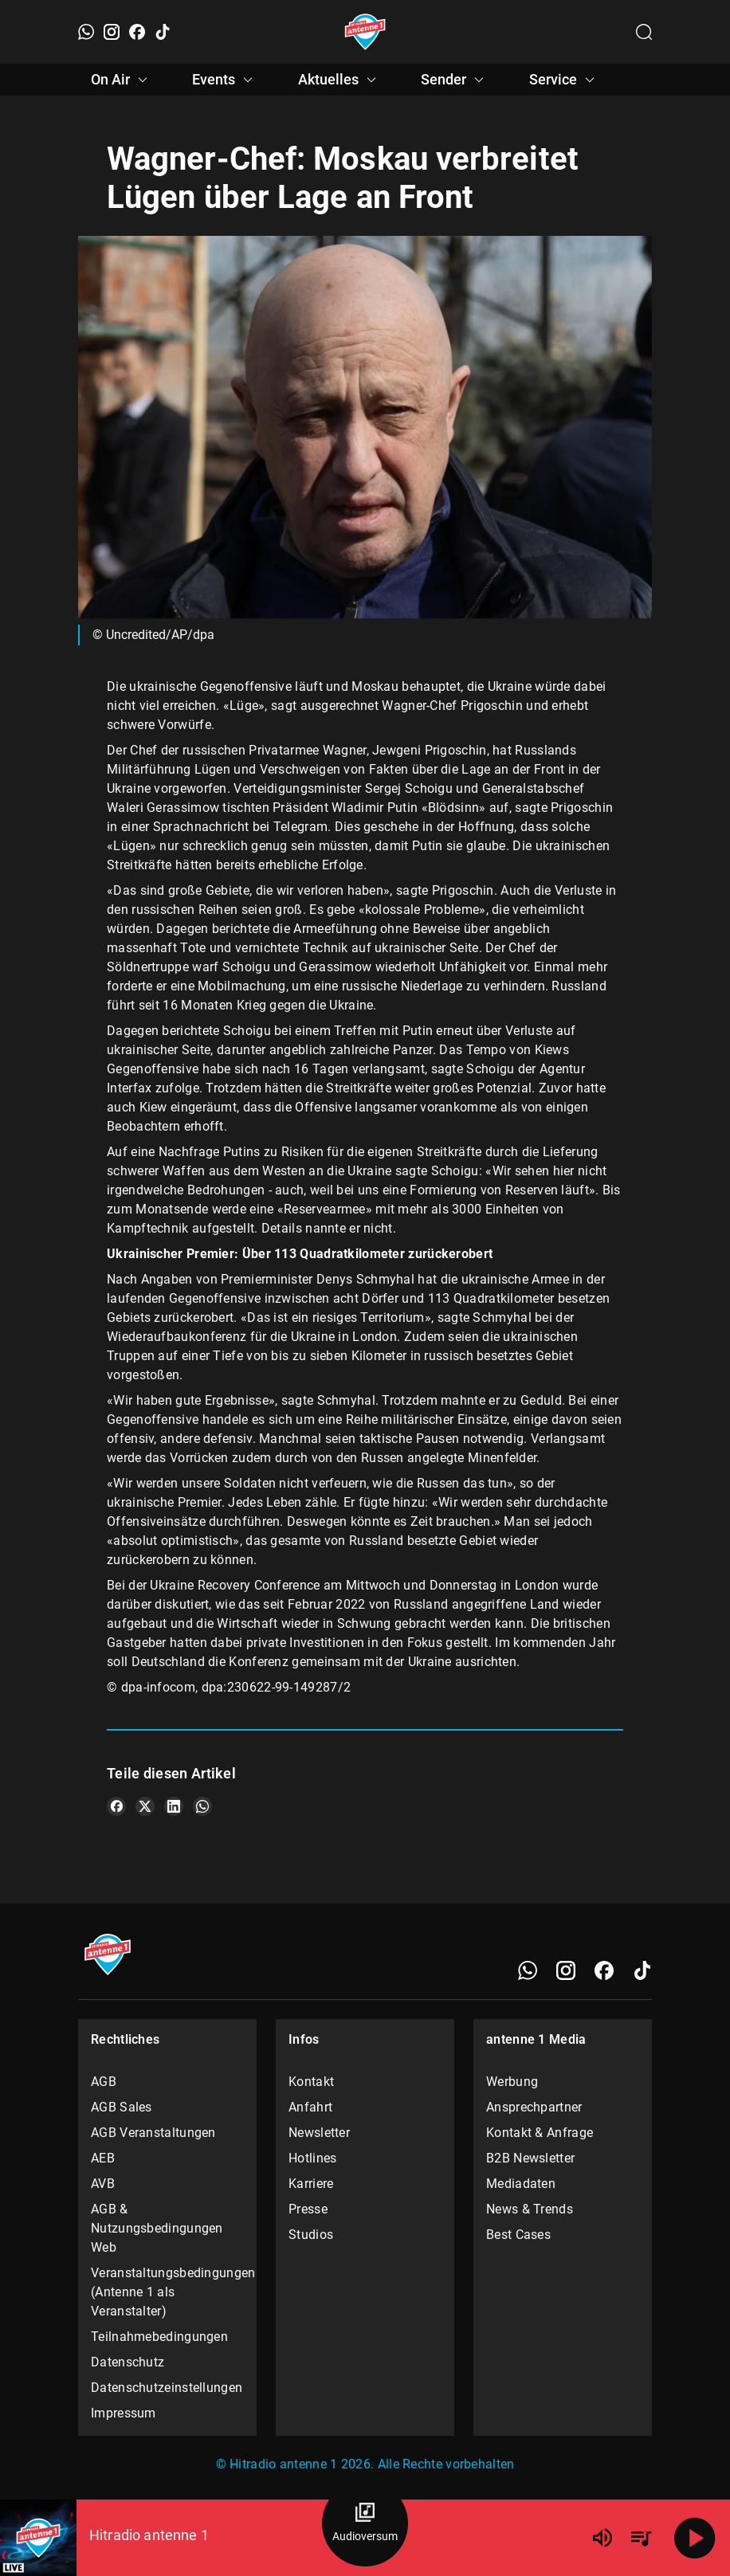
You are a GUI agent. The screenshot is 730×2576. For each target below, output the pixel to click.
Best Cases (518, 2234)
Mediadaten (520, 2183)
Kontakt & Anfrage (539, 2132)
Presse (308, 2209)
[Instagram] (112, 32)
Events (224, 79)
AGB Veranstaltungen (153, 2132)
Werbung (512, 2081)
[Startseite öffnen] (365, 32)
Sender (455, 79)
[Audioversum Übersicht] (365, 2523)
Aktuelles (339, 79)
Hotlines (312, 2158)
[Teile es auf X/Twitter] (145, 1806)
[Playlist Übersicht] (640, 2538)
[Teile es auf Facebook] (116, 1806)
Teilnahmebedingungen (159, 2336)
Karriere (310, 2183)
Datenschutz (127, 2362)
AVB (103, 2183)
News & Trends (529, 2209)
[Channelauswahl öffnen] (644, 32)
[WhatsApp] (86, 32)
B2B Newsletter (530, 2158)
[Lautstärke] (602, 2538)
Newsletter (319, 2132)
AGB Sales (121, 2107)
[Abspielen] (695, 2537)
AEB (103, 2158)
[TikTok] (163, 32)
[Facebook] (137, 32)
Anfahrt (310, 2107)
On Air (121, 79)
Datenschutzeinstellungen (166, 2387)
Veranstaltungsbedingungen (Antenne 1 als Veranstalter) (167, 2292)
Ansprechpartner (534, 2107)
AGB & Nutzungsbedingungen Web (157, 2228)
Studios (310, 2234)
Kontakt (311, 2081)
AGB (103, 2081)
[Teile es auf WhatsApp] (202, 1806)
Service (564, 79)
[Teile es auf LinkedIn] (173, 1806)
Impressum (123, 2413)
